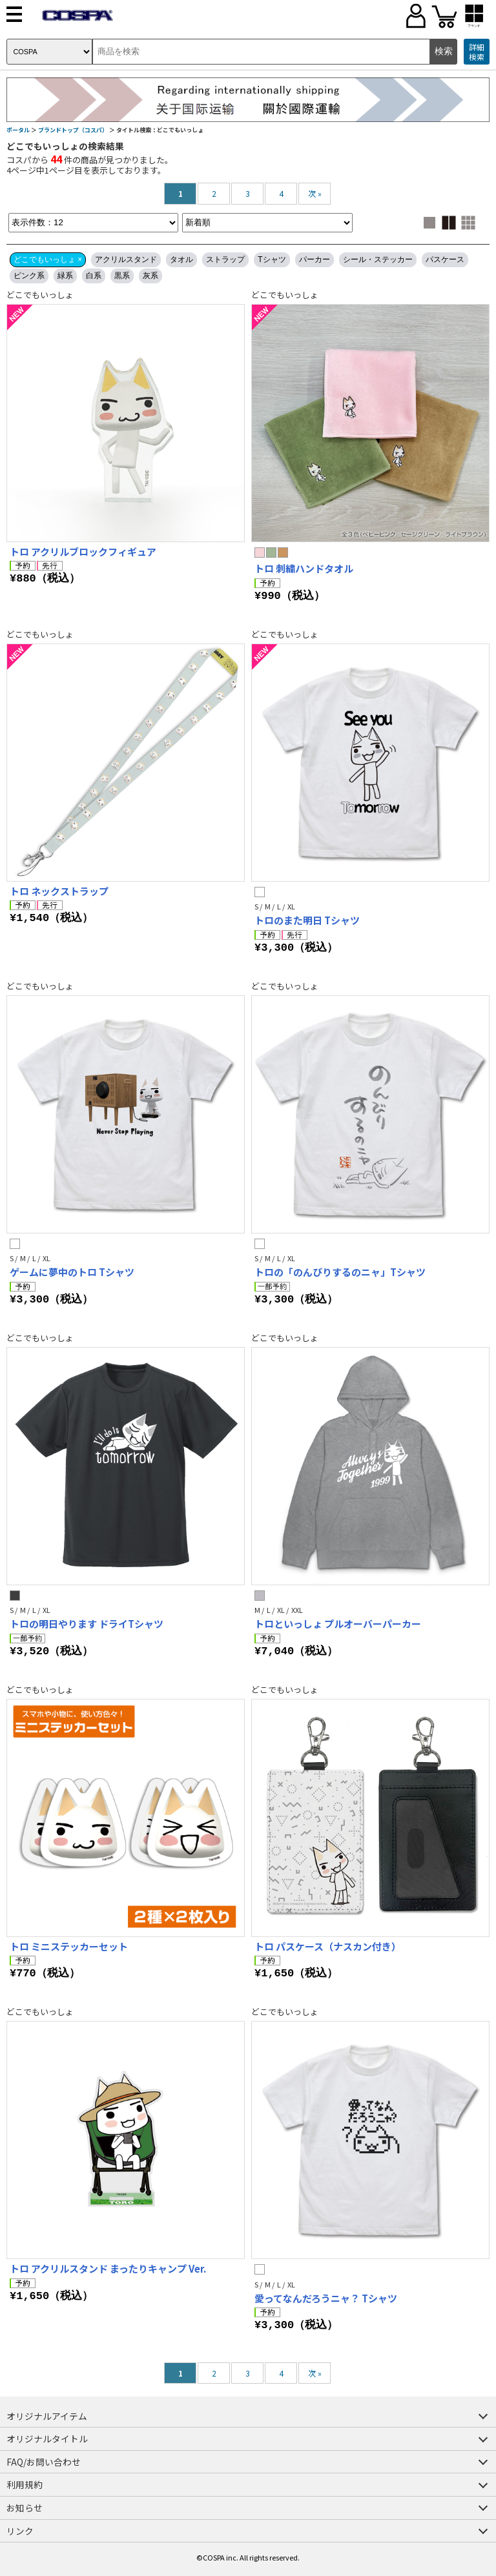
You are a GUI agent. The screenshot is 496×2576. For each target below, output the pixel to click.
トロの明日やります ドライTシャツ (86, 1623)
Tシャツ (271, 259)
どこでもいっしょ (40, 295)
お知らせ (24, 2507)
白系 (93, 275)
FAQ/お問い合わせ (43, 2461)
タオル (181, 259)
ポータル (18, 130)
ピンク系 (29, 275)
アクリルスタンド (126, 259)
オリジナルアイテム (46, 2415)
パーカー (314, 259)
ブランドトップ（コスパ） (73, 130)
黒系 (122, 275)
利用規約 (24, 2484)
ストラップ (225, 259)
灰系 (150, 275)
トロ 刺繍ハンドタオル (303, 568)
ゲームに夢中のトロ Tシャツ (72, 1272)
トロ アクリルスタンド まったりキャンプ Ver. (108, 2268)
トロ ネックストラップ (59, 891)
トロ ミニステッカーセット (69, 1946)
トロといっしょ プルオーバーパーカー (337, 1623)
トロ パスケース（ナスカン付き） (327, 1946)
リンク (20, 2530)
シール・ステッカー (378, 259)
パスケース (445, 259)
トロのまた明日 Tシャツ (307, 920)
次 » (315, 193)
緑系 (65, 275)
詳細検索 (476, 52)
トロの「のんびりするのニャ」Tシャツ (340, 1272)
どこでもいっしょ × (48, 259)
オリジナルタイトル (47, 2438)
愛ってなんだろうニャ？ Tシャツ (325, 2298)
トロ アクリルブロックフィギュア (83, 551)
